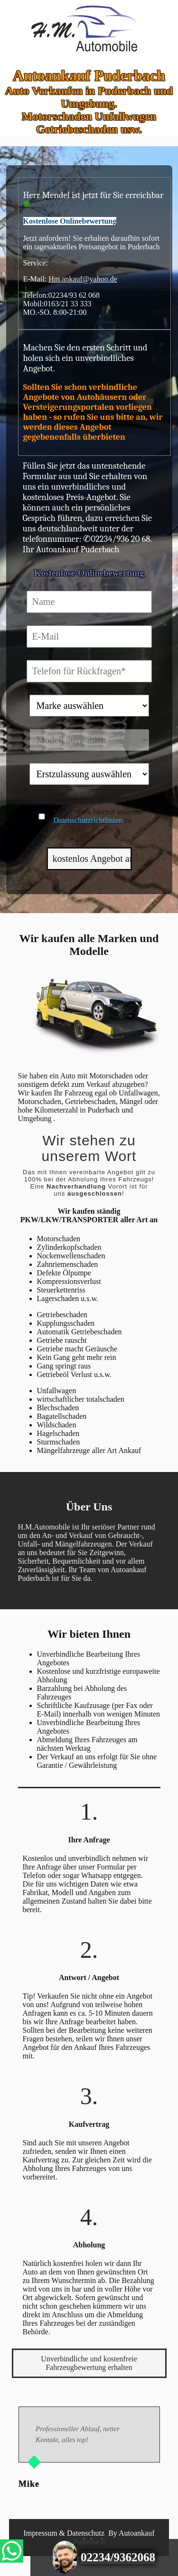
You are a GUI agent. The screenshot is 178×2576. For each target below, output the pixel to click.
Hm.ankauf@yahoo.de (82, 279)
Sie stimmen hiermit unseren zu (97, 816)
